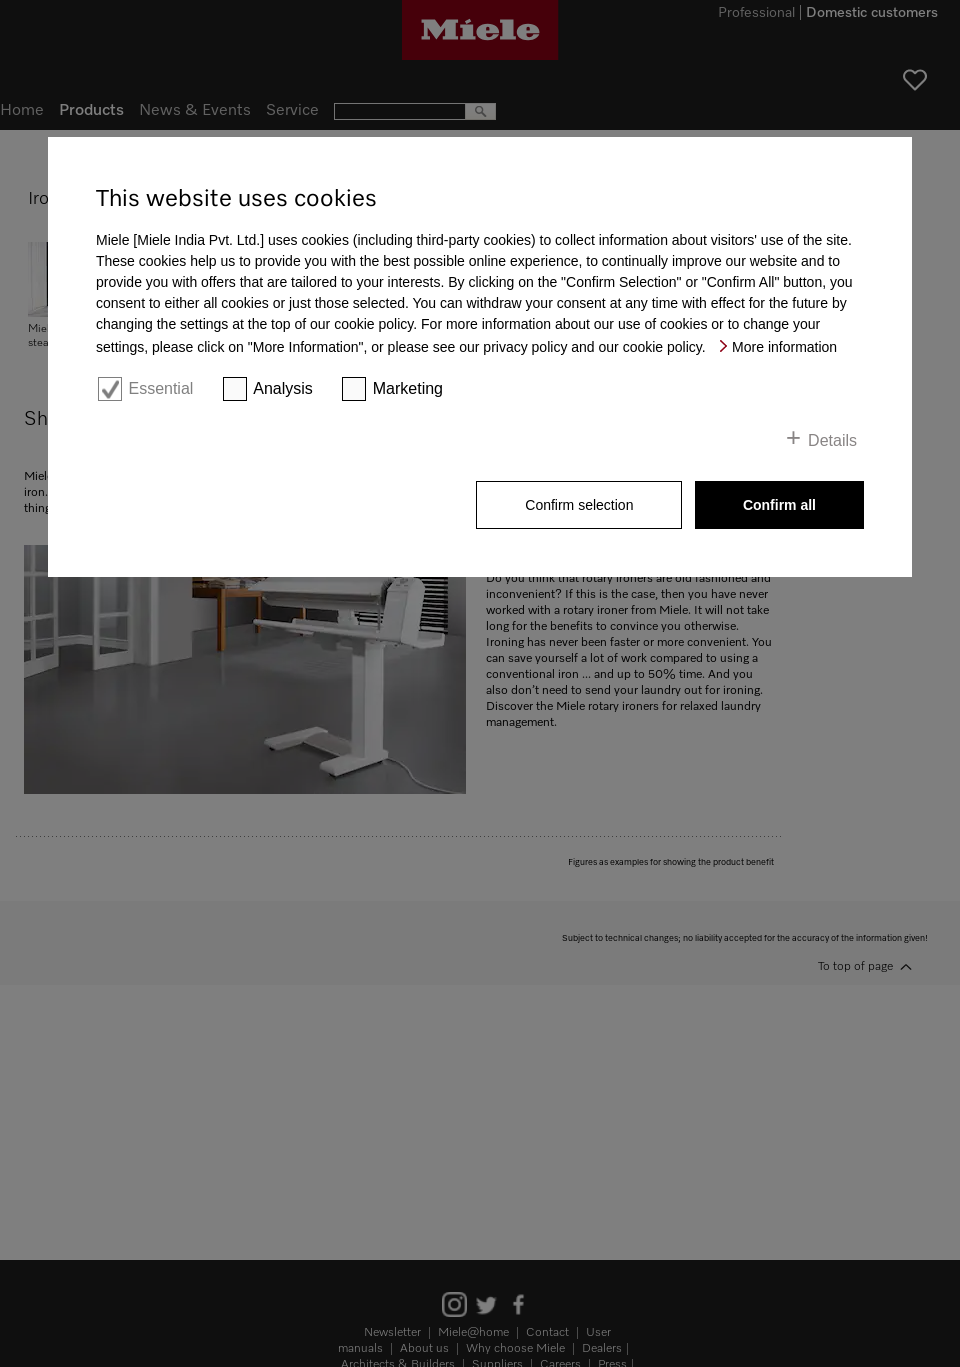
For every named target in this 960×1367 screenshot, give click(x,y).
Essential (160, 388)
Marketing (408, 388)
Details (832, 440)
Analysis (283, 388)
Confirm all (779, 505)
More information (784, 347)
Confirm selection (579, 505)
